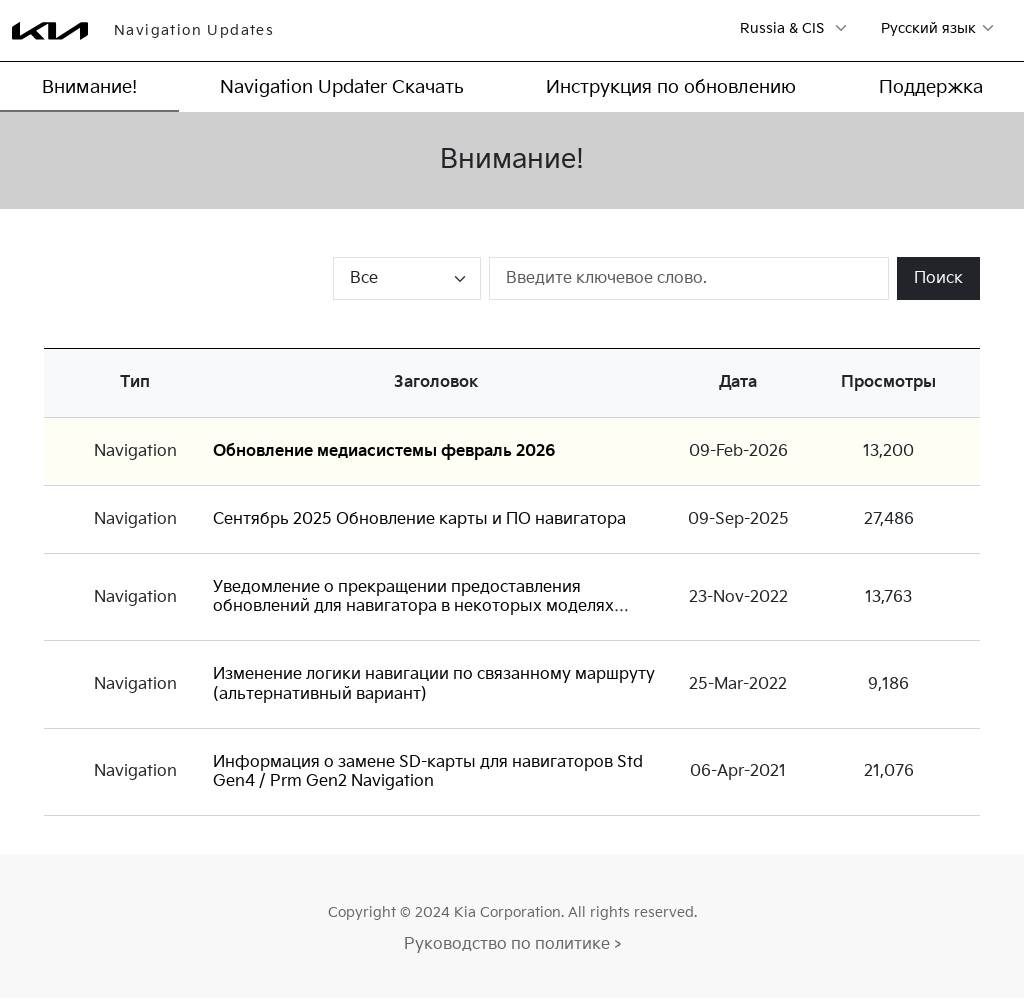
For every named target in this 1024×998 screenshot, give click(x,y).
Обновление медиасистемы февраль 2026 (384, 451)
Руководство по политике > (512, 944)
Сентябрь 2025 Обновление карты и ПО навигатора (419, 519)
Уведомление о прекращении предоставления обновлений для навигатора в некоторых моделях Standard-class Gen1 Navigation (413, 606)
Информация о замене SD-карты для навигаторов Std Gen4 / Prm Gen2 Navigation (428, 772)
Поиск (938, 278)
